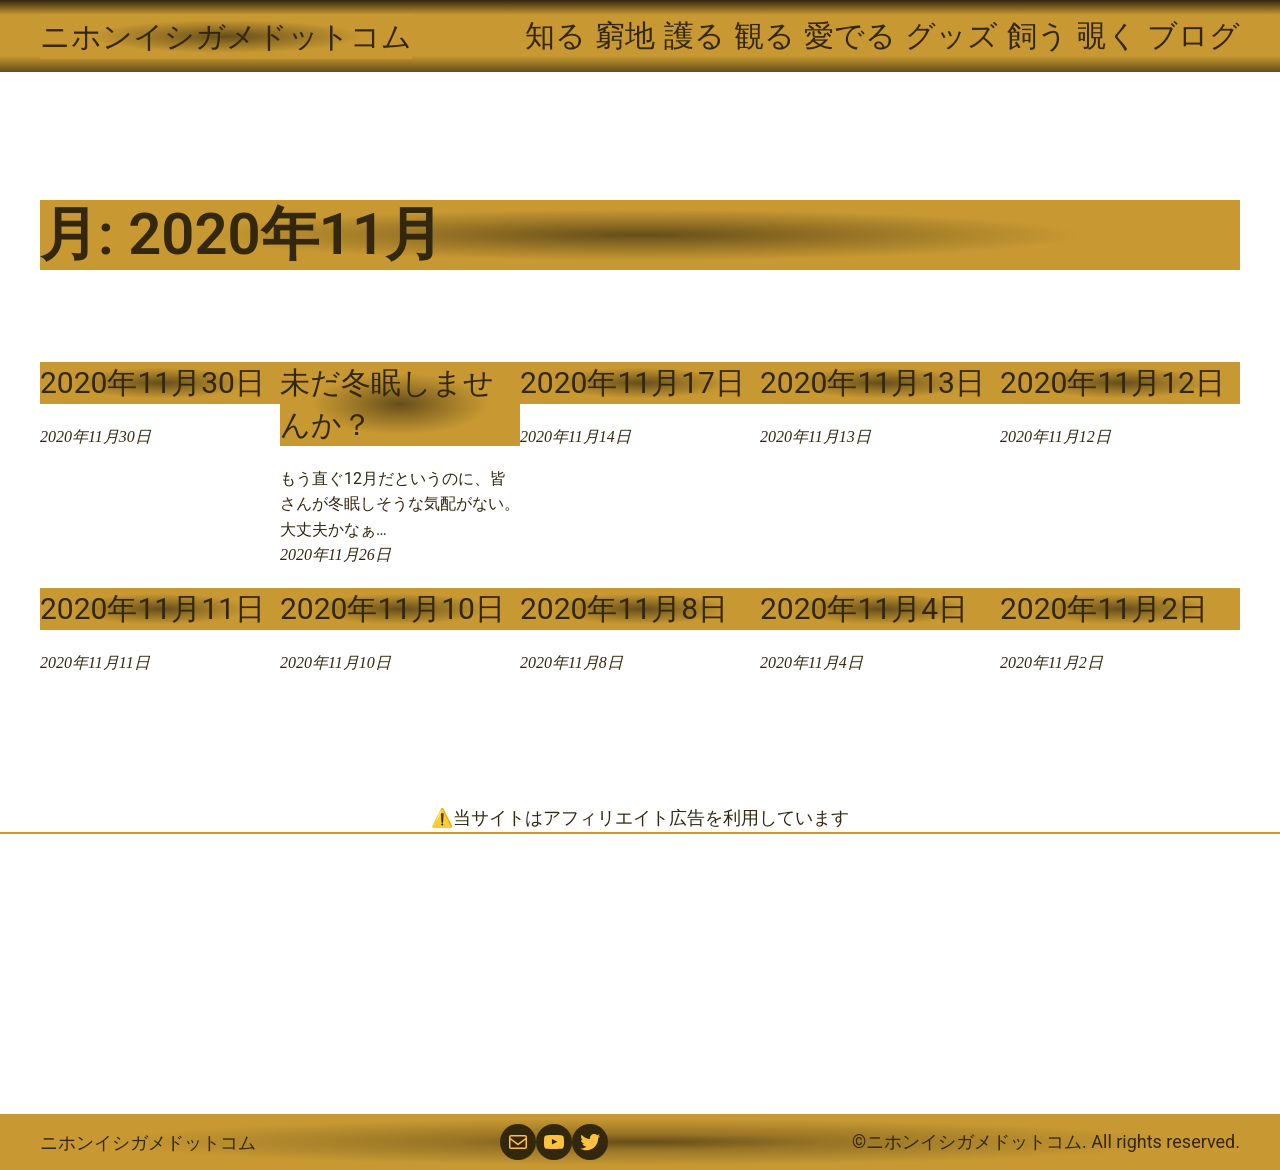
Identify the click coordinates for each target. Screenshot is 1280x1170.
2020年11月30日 (152, 382)
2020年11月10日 (392, 608)
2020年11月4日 (864, 608)
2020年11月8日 (624, 608)
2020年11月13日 (872, 382)
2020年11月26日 (335, 554)
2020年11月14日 (575, 436)
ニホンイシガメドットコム (226, 36)
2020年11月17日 (632, 382)
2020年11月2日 (1104, 608)
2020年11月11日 (152, 608)
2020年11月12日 (1112, 382)
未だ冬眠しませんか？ (387, 403)
